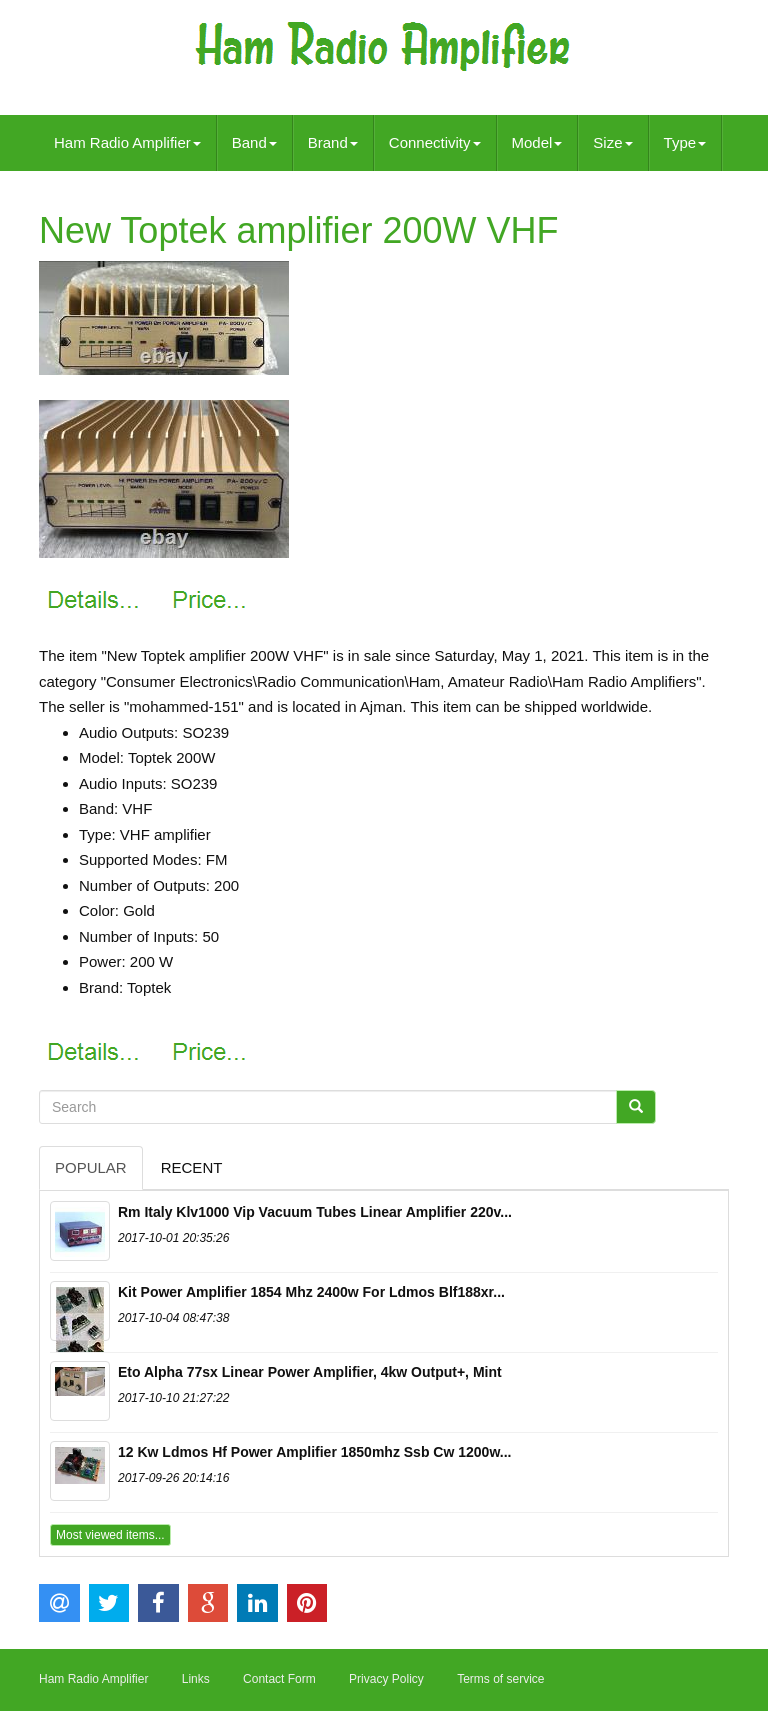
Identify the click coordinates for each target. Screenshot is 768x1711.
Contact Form (279, 1679)
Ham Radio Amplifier (127, 142)
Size (612, 142)
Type (685, 142)
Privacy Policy (386, 1679)
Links (196, 1679)
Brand (333, 142)
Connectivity (435, 142)
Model (537, 142)
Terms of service (500, 1679)
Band (254, 142)
